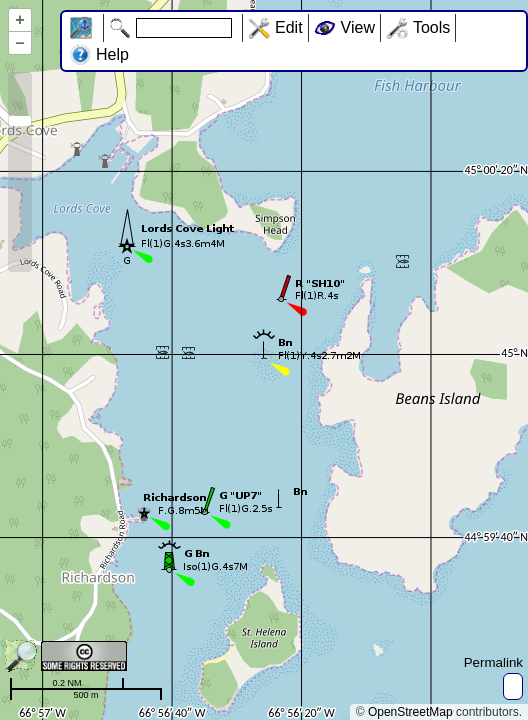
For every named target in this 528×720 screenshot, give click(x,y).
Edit (289, 27)
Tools (431, 27)
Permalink (493, 662)
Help (112, 54)
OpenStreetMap (410, 712)
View (358, 27)
